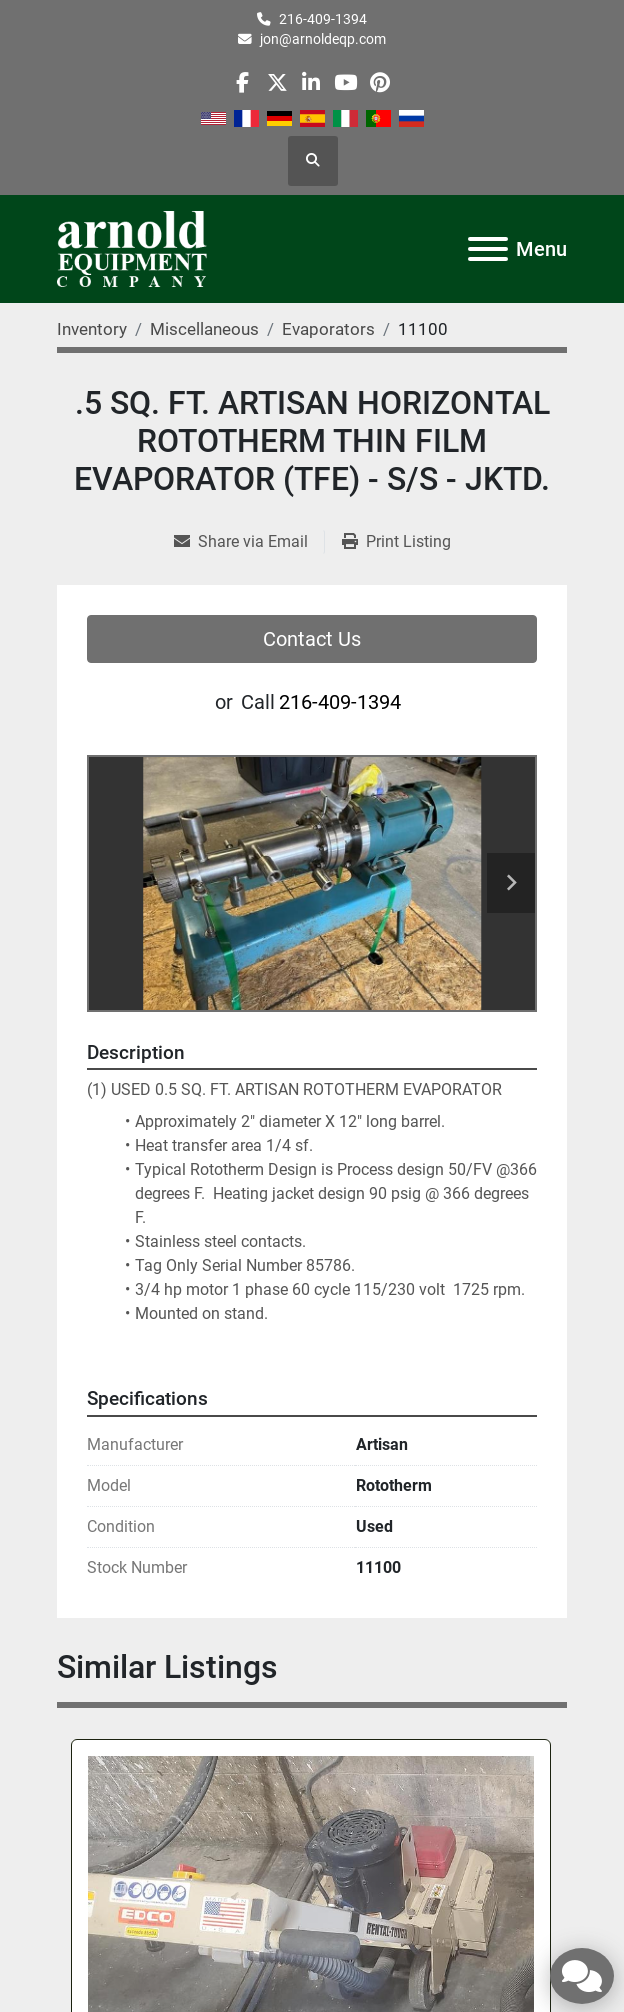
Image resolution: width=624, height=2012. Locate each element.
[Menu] (488, 249)
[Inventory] (92, 329)
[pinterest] (379, 82)
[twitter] (277, 82)
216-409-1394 (323, 19)
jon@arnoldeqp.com (323, 39)
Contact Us (312, 639)
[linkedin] (311, 82)
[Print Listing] (396, 542)
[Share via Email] (249, 542)
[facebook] (242, 82)
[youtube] (345, 82)
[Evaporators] (328, 329)
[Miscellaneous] (204, 329)
